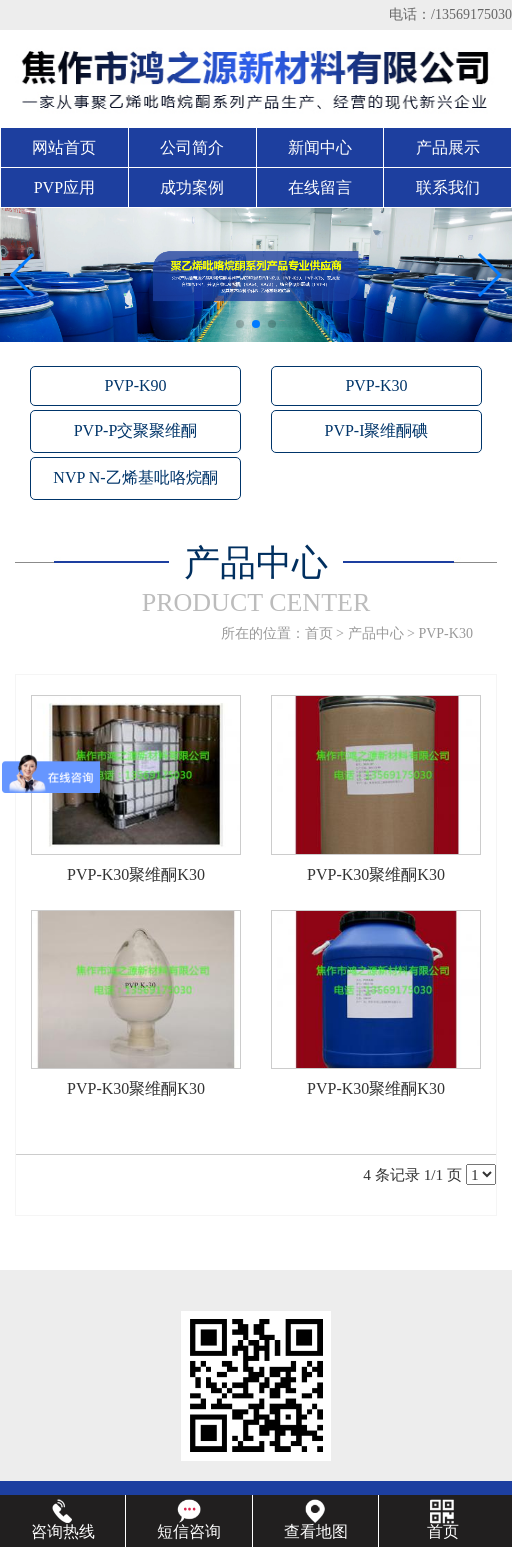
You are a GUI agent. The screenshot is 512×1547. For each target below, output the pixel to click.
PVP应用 (64, 187)
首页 (319, 633)
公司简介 (192, 147)
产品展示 (448, 147)
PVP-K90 (135, 385)
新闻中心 (320, 147)
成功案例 (192, 187)
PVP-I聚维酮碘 (376, 430)
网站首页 (64, 147)
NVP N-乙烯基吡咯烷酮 (135, 477)
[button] (240, 324)
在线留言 (320, 187)
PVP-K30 (376, 385)
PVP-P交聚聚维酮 (136, 430)
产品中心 (376, 633)
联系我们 (448, 187)
